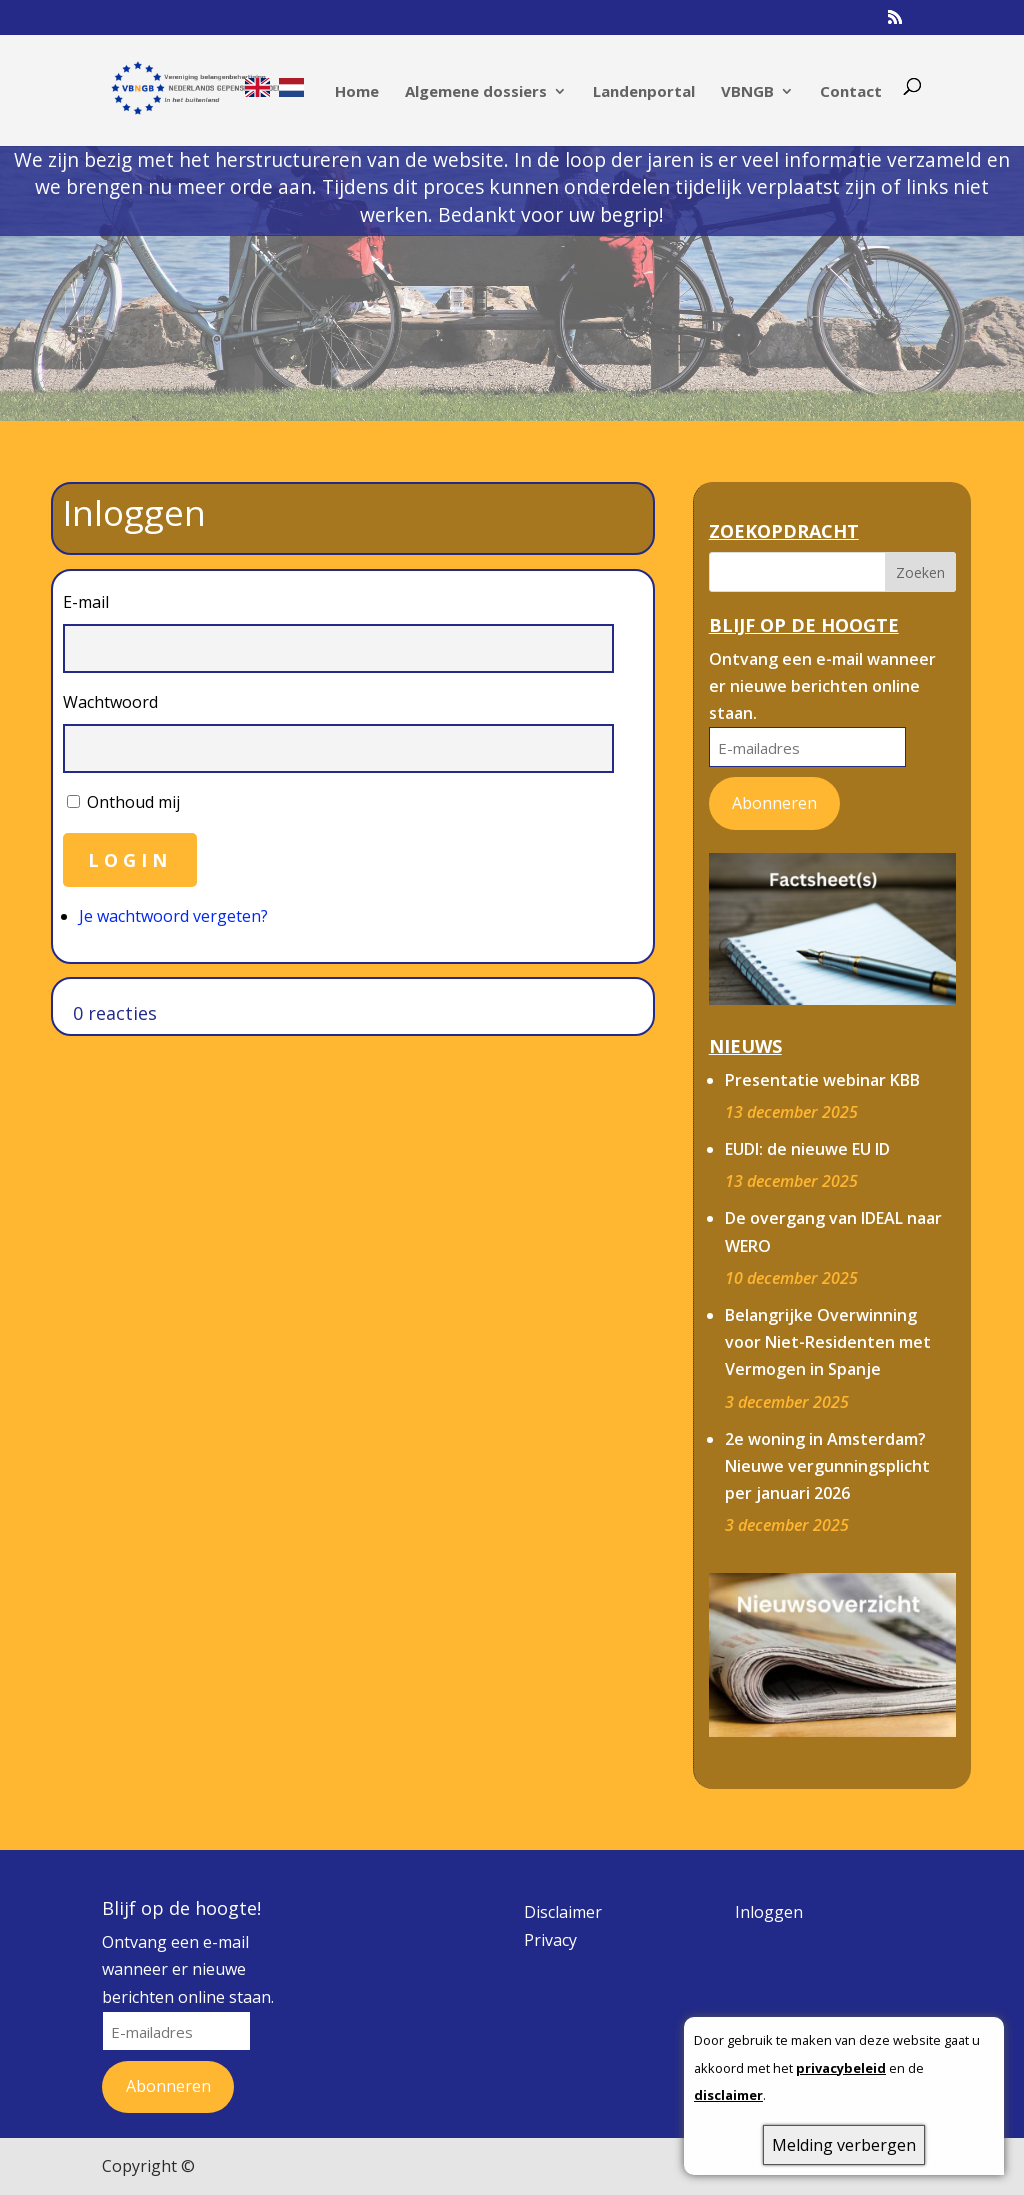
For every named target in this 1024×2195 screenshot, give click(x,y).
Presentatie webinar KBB (822, 1080)
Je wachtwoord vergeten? (173, 916)
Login (130, 860)
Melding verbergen (844, 2145)
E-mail (86, 602)
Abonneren (774, 803)
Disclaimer (563, 1912)
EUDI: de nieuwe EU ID (807, 1149)
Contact (851, 92)
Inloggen (769, 1912)
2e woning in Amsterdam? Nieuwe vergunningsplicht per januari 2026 (827, 1466)
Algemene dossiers (476, 92)
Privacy (550, 1940)
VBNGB (747, 92)
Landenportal (644, 92)
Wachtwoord (110, 702)
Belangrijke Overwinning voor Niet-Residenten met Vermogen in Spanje (828, 1342)
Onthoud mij (133, 802)
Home (357, 92)
